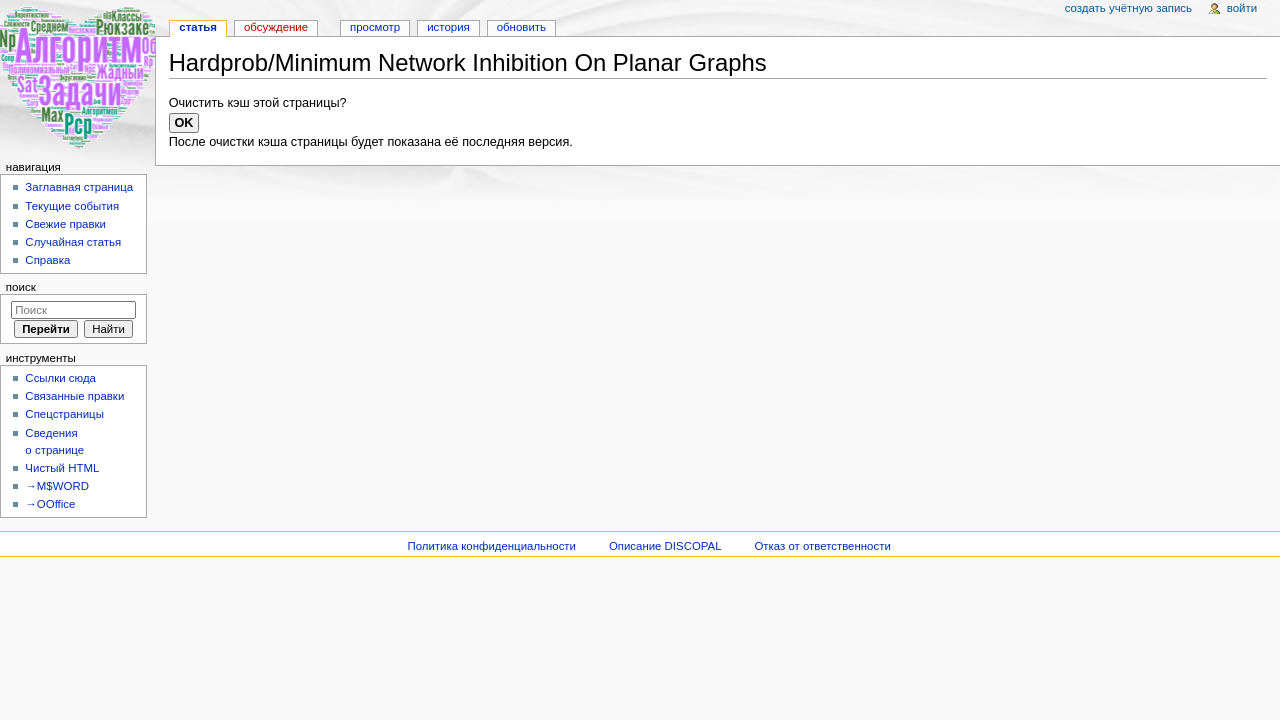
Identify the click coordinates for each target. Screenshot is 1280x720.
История (448, 27)
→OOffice (50, 504)
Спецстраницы (64, 414)
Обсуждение (276, 27)
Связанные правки (74, 396)
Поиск (21, 287)
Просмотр (375, 27)
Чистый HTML (62, 468)
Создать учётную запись (1128, 8)
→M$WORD (57, 486)
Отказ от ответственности (822, 546)
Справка (47, 260)
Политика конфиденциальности (491, 546)
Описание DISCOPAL (665, 546)
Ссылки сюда (60, 378)
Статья (198, 27)
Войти (1242, 8)
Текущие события (72, 206)
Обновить (521, 27)
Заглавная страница (79, 187)
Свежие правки (65, 224)
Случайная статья (73, 242)
